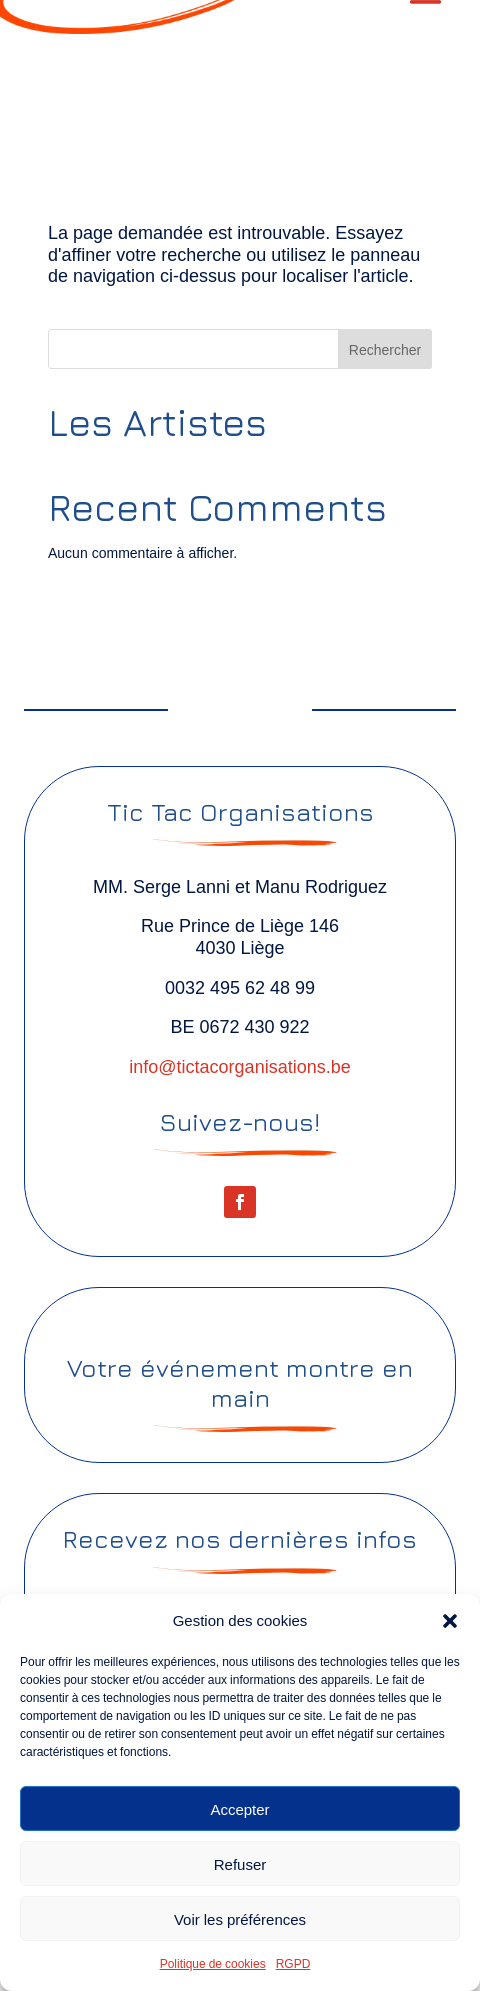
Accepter (239, 1809)
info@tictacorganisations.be (239, 1066)
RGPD (293, 1963)
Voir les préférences (240, 1919)
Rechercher (385, 349)
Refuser (240, 1864)
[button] (450, 1621)
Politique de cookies (213, 1963)
